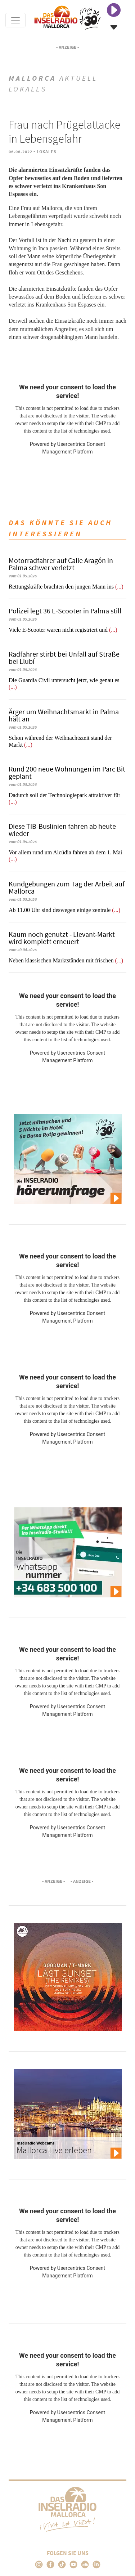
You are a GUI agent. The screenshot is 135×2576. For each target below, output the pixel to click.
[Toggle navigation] (15, 20)
